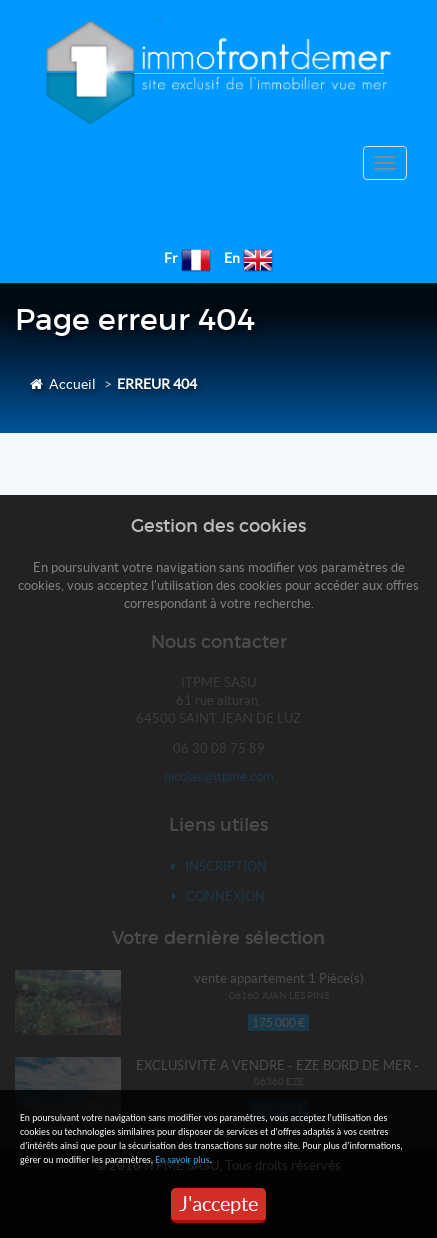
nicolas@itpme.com (219, 776)
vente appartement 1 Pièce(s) (279, 978)
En (232, 258)
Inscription (219, 866)
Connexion (218, 896)
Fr (171, 258)
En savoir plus (182, 1160)
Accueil (63, 384)
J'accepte (218, 1204)
